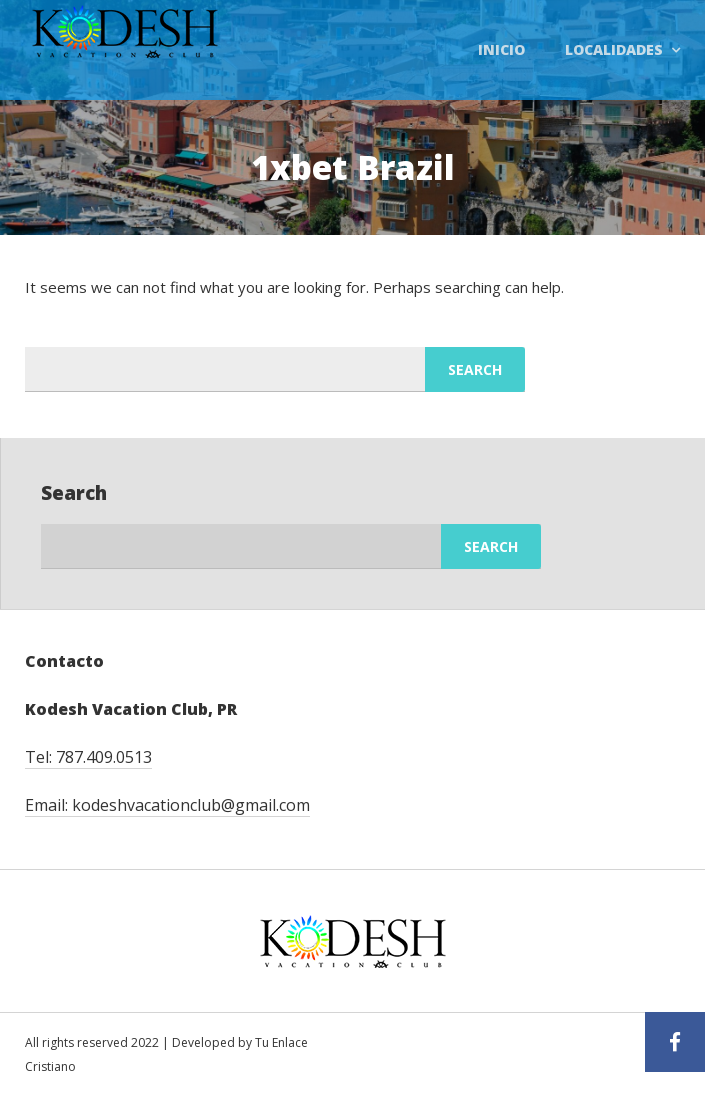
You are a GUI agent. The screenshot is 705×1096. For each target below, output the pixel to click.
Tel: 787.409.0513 (88, 757)
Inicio (501, 49)
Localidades (614, 49)
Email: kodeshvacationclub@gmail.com (167, 805)
